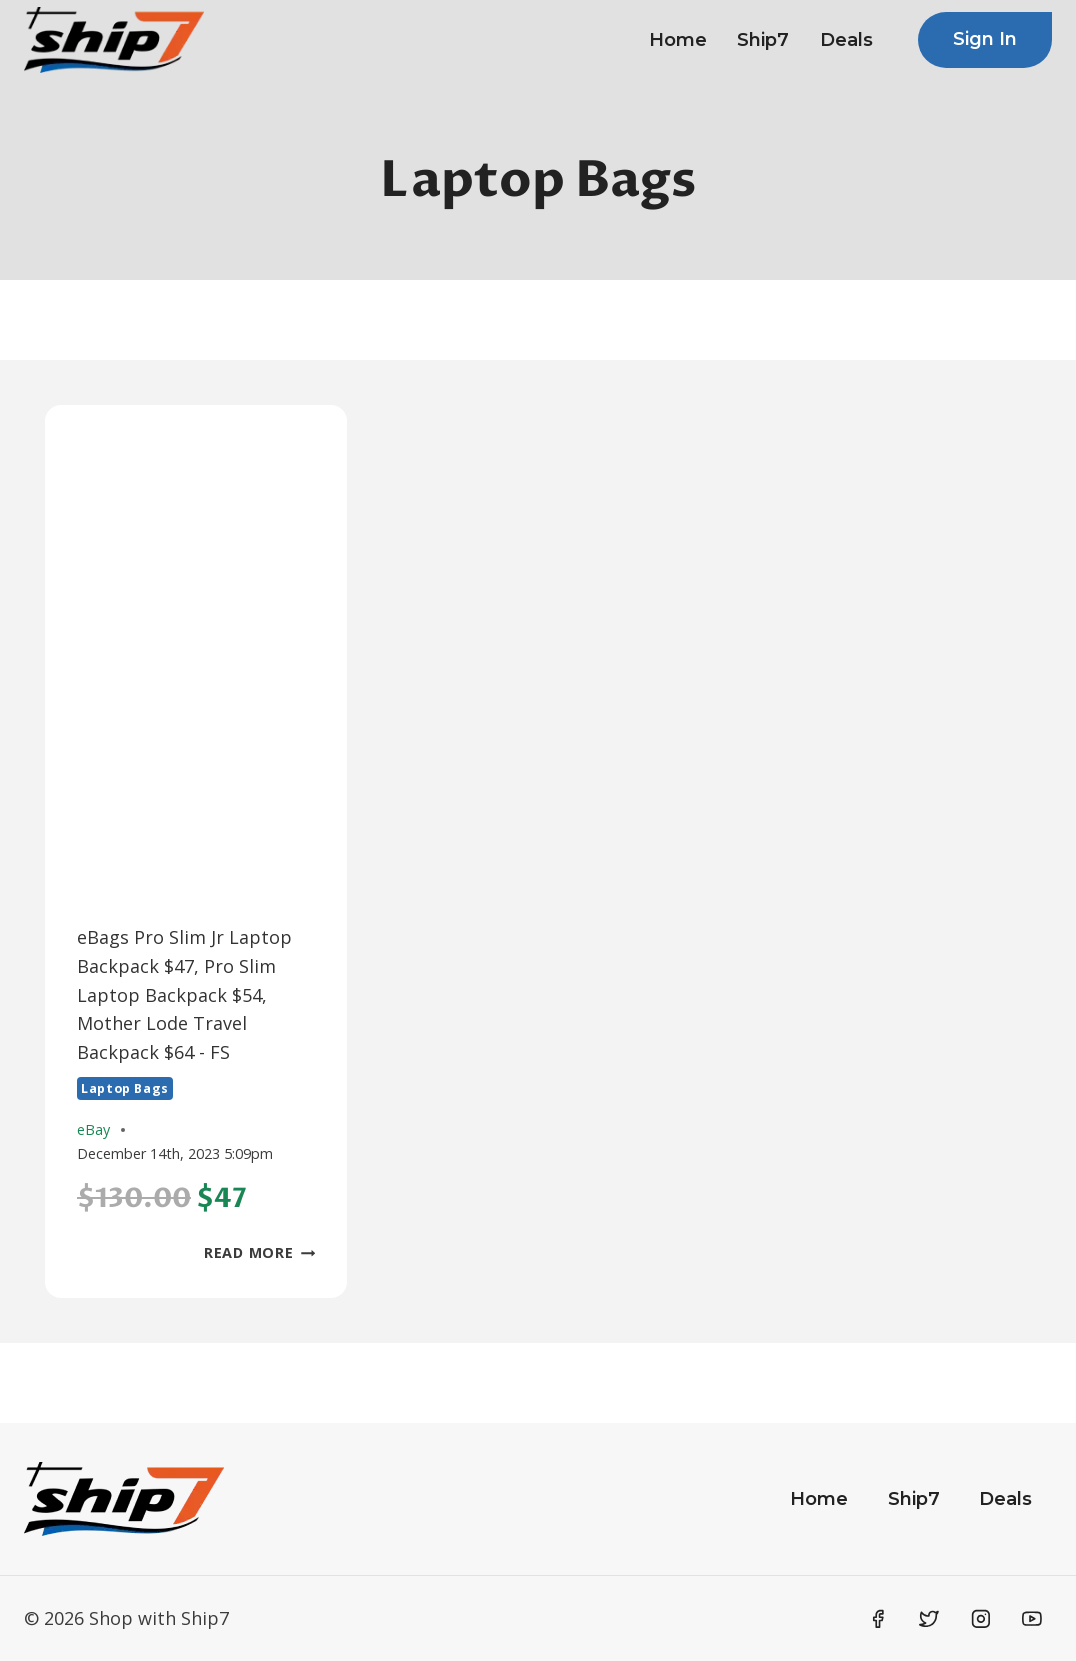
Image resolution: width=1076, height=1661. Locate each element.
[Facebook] (878, 1619)
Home (678, 40)
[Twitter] (929, 1619)
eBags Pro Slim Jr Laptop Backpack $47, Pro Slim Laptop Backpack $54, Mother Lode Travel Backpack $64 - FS (184, 994)
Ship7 (763, 40)
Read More (259, 1252)
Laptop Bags (125, 1088)
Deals (846, 40)
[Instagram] (981, 1619)
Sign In (985, 39)
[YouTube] (1032, 1619)
